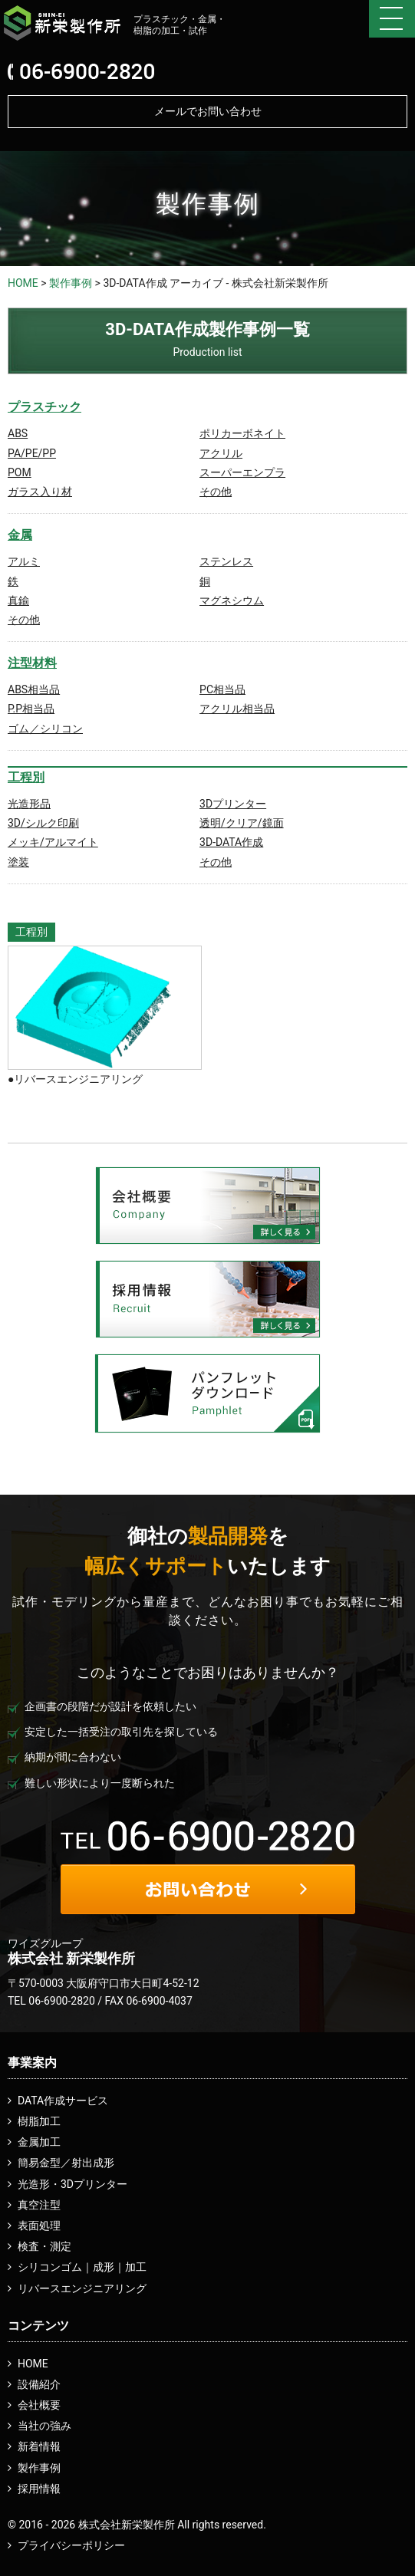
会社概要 (39, 2405)
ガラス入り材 (40, 491)
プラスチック (44, 407)
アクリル (220, 453)
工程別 (26, 777)
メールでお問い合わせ (208, 111)
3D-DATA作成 (231, 842)
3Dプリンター (232, 804)
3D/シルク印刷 (43, 823)
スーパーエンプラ (242, 472)
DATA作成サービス (63, 2100)
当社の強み (44, 2426)
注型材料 (32, 663)
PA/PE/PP (32, 453)
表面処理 (39, 2225)
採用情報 (39, 2488)
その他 (215, 491)
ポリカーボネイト (242, 433)
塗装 (18, 862)
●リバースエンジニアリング (75, 1079)
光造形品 (29, 804)
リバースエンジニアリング (82, 2288)
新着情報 (39, 2446)
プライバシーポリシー (71, 2545)
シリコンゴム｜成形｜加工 (82, 2267)
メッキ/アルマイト (53, 842)
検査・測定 (44, 2246)
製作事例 (70, 283)
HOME (23, 283)
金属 (20, 535)
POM (19, 472)
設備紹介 (39, 2384)
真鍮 (18, 600)
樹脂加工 (39, 2121)
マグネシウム (231, 600)
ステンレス (226, 561)
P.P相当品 (31, 708)
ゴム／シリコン (45, 728)
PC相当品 (222, 689)
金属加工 (39, 2142)
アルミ (24, 561)
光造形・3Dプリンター (72, 2184)
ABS (18, 433)
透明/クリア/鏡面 (241, 823)
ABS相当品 (34, 689)
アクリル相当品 (237, 708)
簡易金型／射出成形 (66, 2163)
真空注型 (39, 2205)
